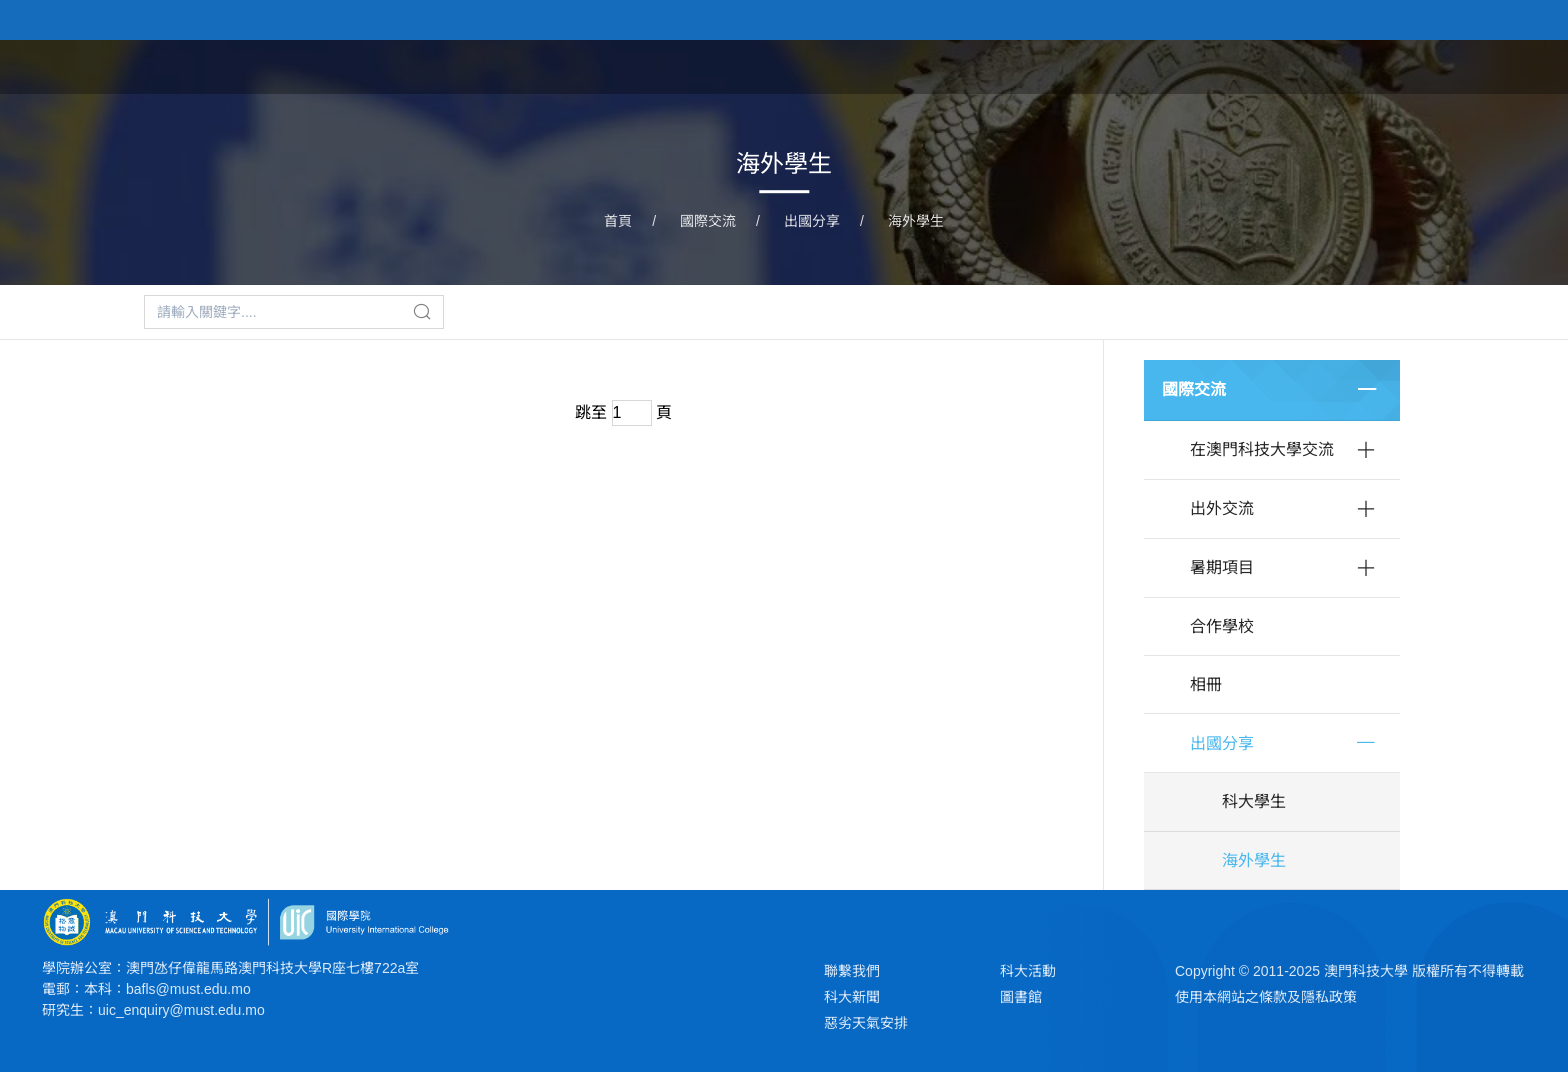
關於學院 (974, 65)
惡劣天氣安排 (866, 1023)
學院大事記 (1391, 65)
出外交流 (1222, 508)
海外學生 (916, 221)
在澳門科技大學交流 (1262, 449)
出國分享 (812, 221)
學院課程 (1076, 65)
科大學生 (1254, 801)
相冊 (1206, 684)
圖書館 (1021, 997)
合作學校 (1222, 626)
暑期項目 (1222, 567)
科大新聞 (852, 997)
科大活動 (1028, 971)
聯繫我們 (852, 971)
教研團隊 (1178, 65)
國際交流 (708, 221)
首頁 (890, 65)
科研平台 (1280, 65)
